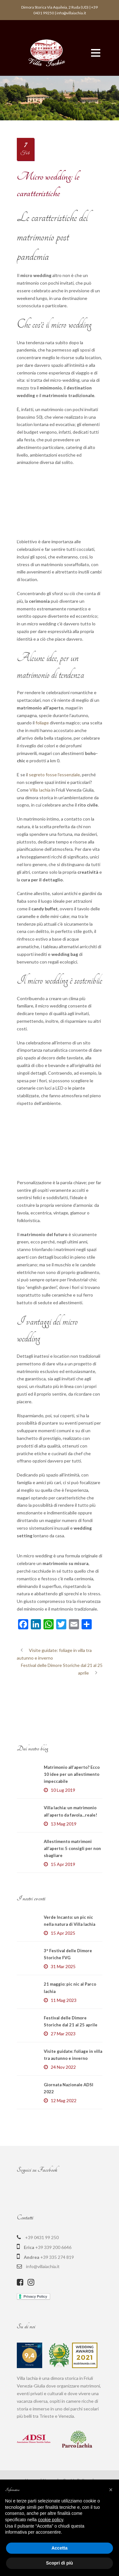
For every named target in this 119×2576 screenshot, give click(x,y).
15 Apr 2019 (63, 1921)
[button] (111, 2490)
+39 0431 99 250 (42, 2294)
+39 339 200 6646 (53, 2304)
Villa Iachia (40, 790)
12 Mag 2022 (63, 2157)
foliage (42, 722)
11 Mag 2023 (63, 2057)
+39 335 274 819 (57, 2314)
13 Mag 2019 (63, 1881)
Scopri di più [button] (59, 2562)
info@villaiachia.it (43, 2323)
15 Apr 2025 (63, 1990)
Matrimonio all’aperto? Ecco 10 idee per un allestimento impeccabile (72, 1831)
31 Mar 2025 (63, 2023)
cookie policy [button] (50, 2519)
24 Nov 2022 (63, 2124)
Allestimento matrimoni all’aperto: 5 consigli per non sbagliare (72, 1905)
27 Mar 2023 (63, 2091)
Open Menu (95, 52)
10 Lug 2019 (63, 1847)
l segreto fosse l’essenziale (53, 774)
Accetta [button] (59, 2548)
